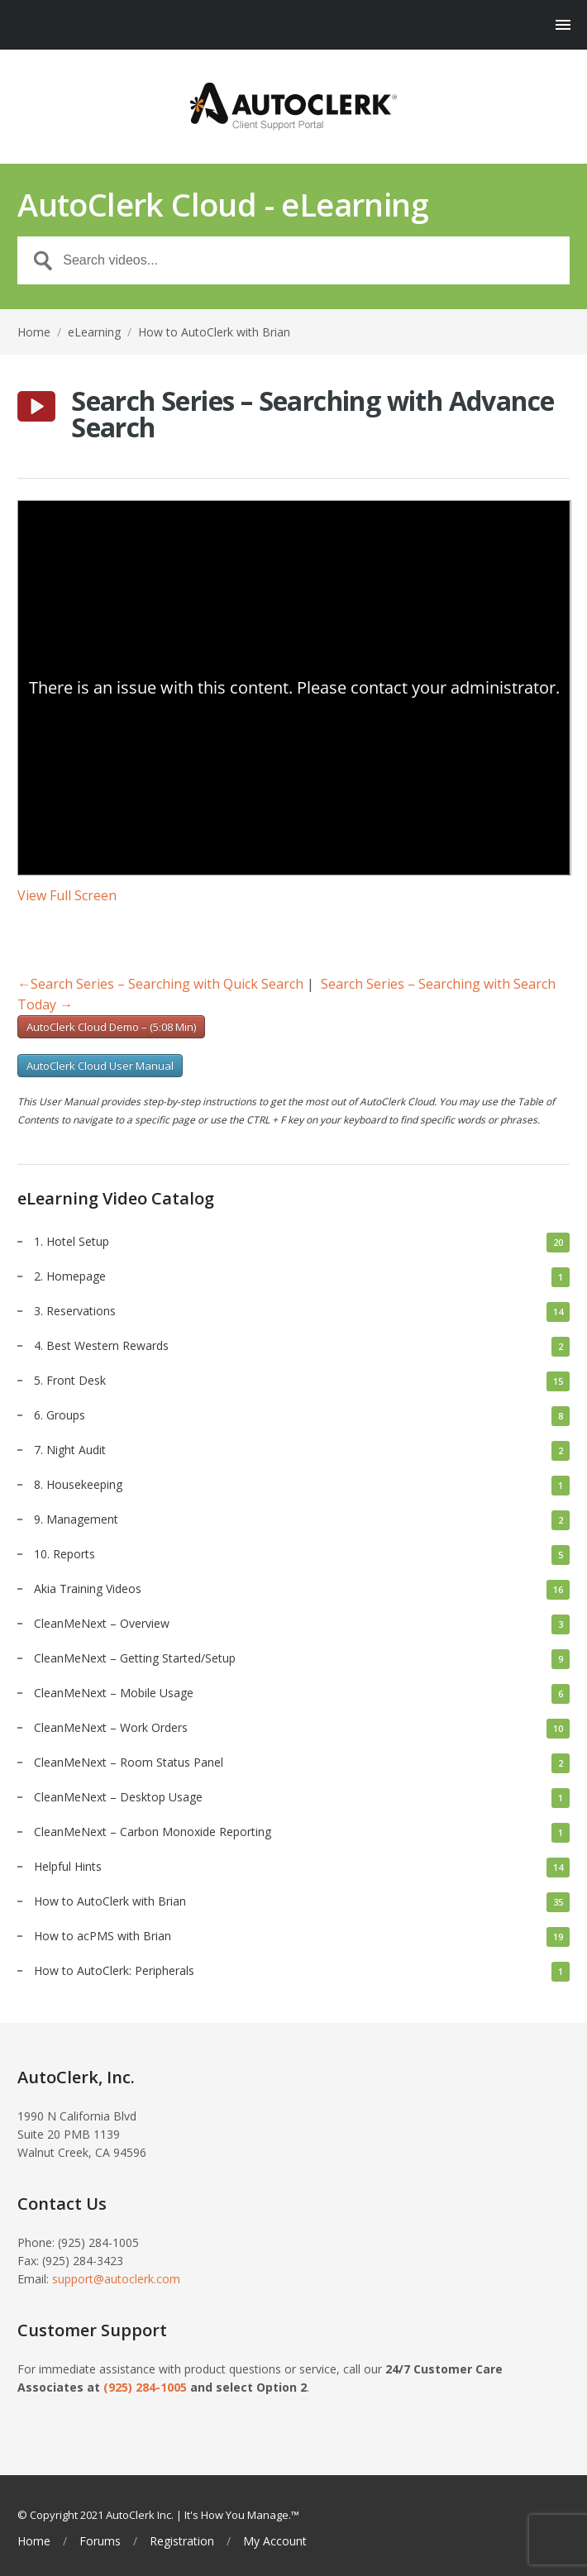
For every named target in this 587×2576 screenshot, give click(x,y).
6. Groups (59, 1415)
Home (33, 332)
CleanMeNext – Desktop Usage (118, 1797)
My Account (275, 2541)
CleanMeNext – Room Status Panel (128, 1762)
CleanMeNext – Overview (101, 1623)
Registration (182, 2541)
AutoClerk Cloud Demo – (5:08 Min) (111, 1026)
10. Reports (64, 1554)
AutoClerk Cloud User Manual (100, 1065)
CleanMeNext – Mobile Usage (113, 1693)
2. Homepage (70, 1276)
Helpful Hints (68, 1866)
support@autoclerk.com (116, 2279)
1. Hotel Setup (71, 1241)
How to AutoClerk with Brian (214, 332)
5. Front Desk (70, 1380)
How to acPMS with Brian (102, 1936)
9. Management (76, 1519)
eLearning (94, 332)
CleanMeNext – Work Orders (111, 1727)
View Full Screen (67, 895)
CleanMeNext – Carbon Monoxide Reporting (152, 1831)
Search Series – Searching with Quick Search (160, 984)
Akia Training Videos (87, 1588)
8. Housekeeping (78, 1484)
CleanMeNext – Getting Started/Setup (135, 1658)
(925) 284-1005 (145, 2387)
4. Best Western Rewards (101, 1345)
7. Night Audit (70, 1449)
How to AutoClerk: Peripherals (114, 1970)
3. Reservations (75, 1311)
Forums (100, 2541)
